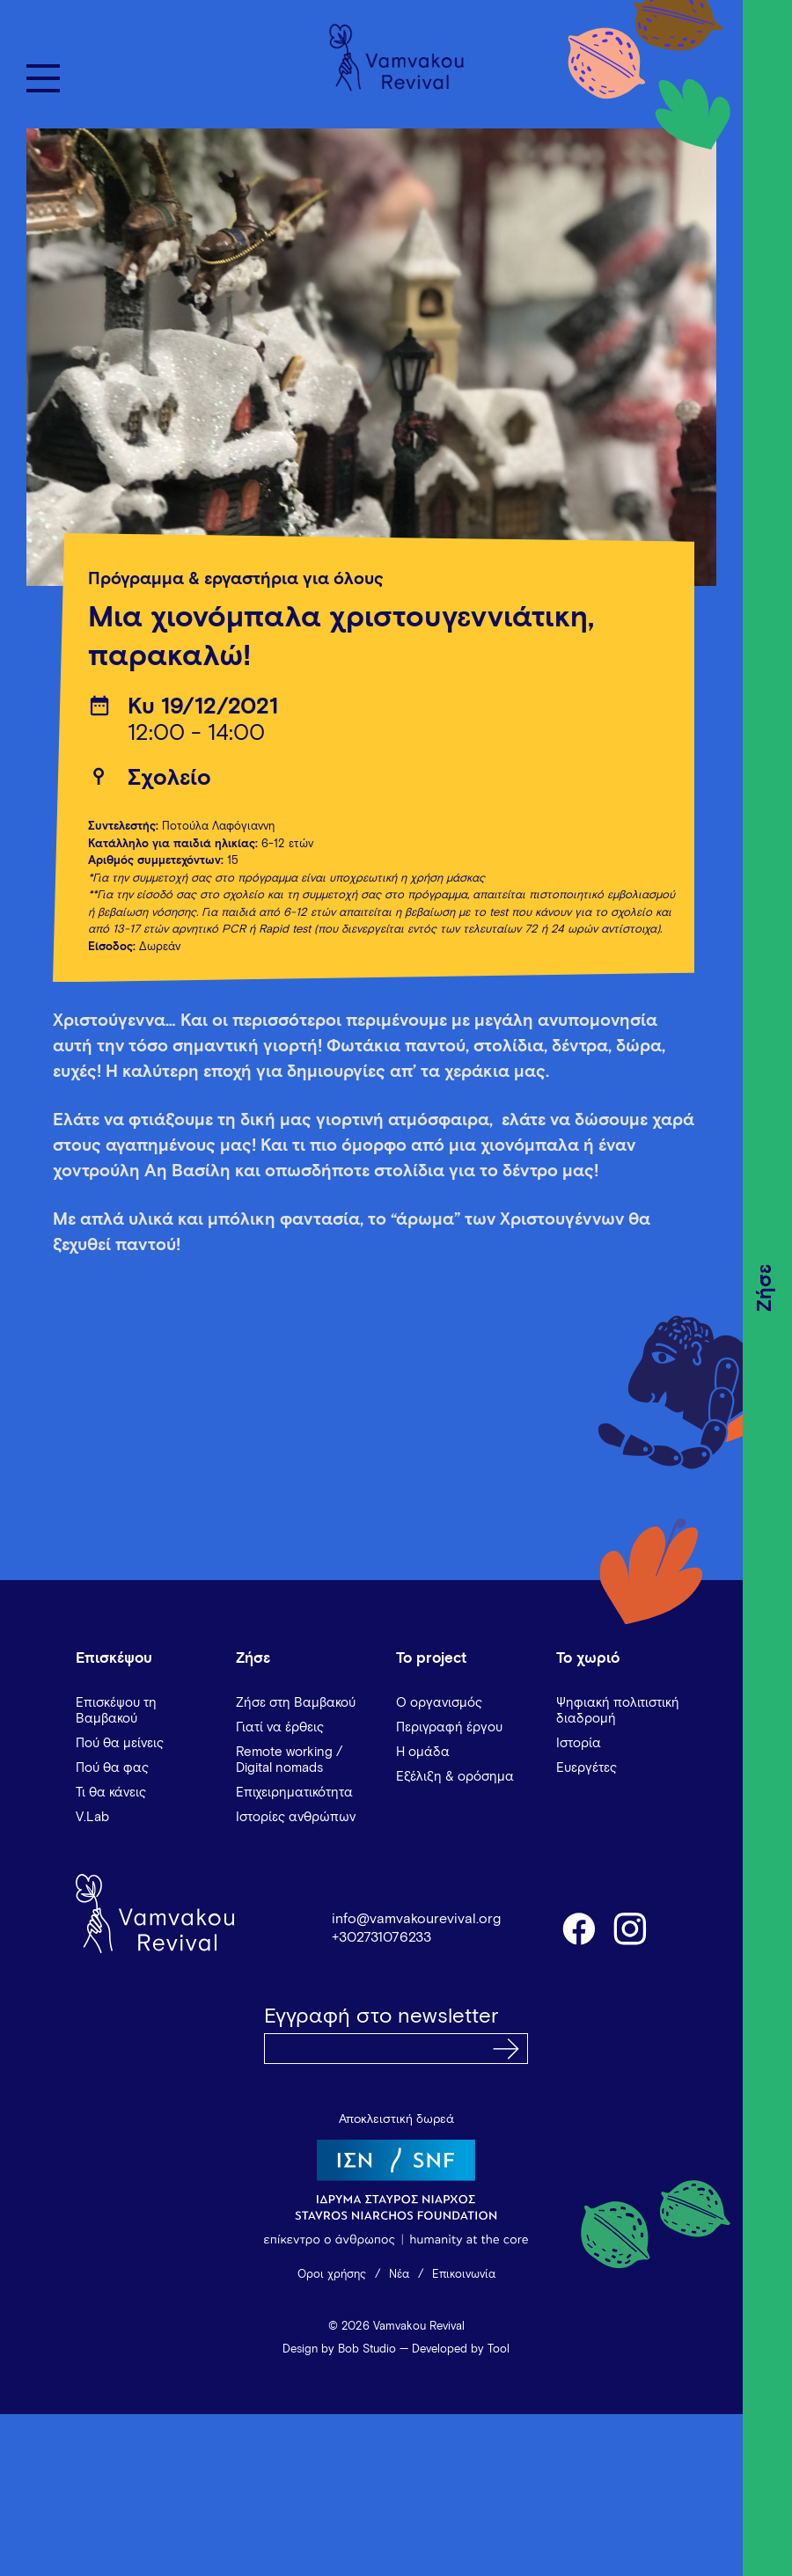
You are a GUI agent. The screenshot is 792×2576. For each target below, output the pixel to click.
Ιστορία (578, 1743)
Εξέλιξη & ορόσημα (455, 1776)
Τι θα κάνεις (111, 1792)
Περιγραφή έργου (449, 1727)
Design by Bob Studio (339, 2349)
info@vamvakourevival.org (416, 1919)
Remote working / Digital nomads (289, 1760)
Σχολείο (169, 778)
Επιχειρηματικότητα (294, 1792)
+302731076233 (381, 1937)
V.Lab (92, 1817)
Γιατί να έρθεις (280, 1727)
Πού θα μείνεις (120, 1743)
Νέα (399, 2274)
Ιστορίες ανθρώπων (296, 1817)
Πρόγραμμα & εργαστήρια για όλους (236, 579)
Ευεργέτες (586, 1768)
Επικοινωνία (463, 2274)
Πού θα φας (112, 1768)
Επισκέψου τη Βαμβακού (116, 1710)
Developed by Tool (461, 2349)
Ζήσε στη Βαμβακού (296, 1702)
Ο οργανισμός (439, 1702)
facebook (578, 1927)
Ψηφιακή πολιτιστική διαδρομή (617, 1710)
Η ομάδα (423, 1752)
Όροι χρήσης (331, 2274)
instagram (631, 1927)
